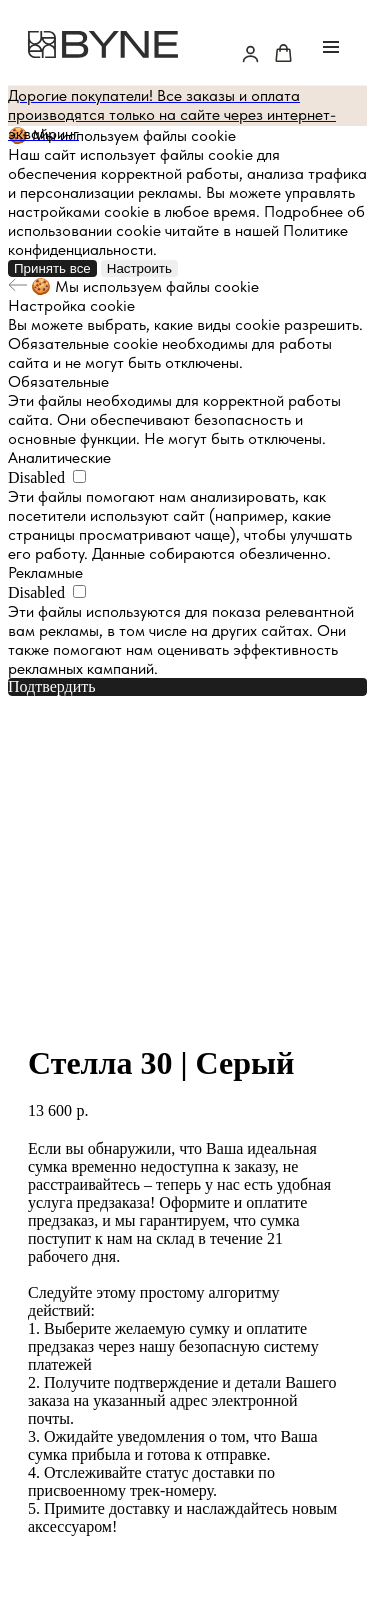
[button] (250, 53)
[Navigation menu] (331, 47)
